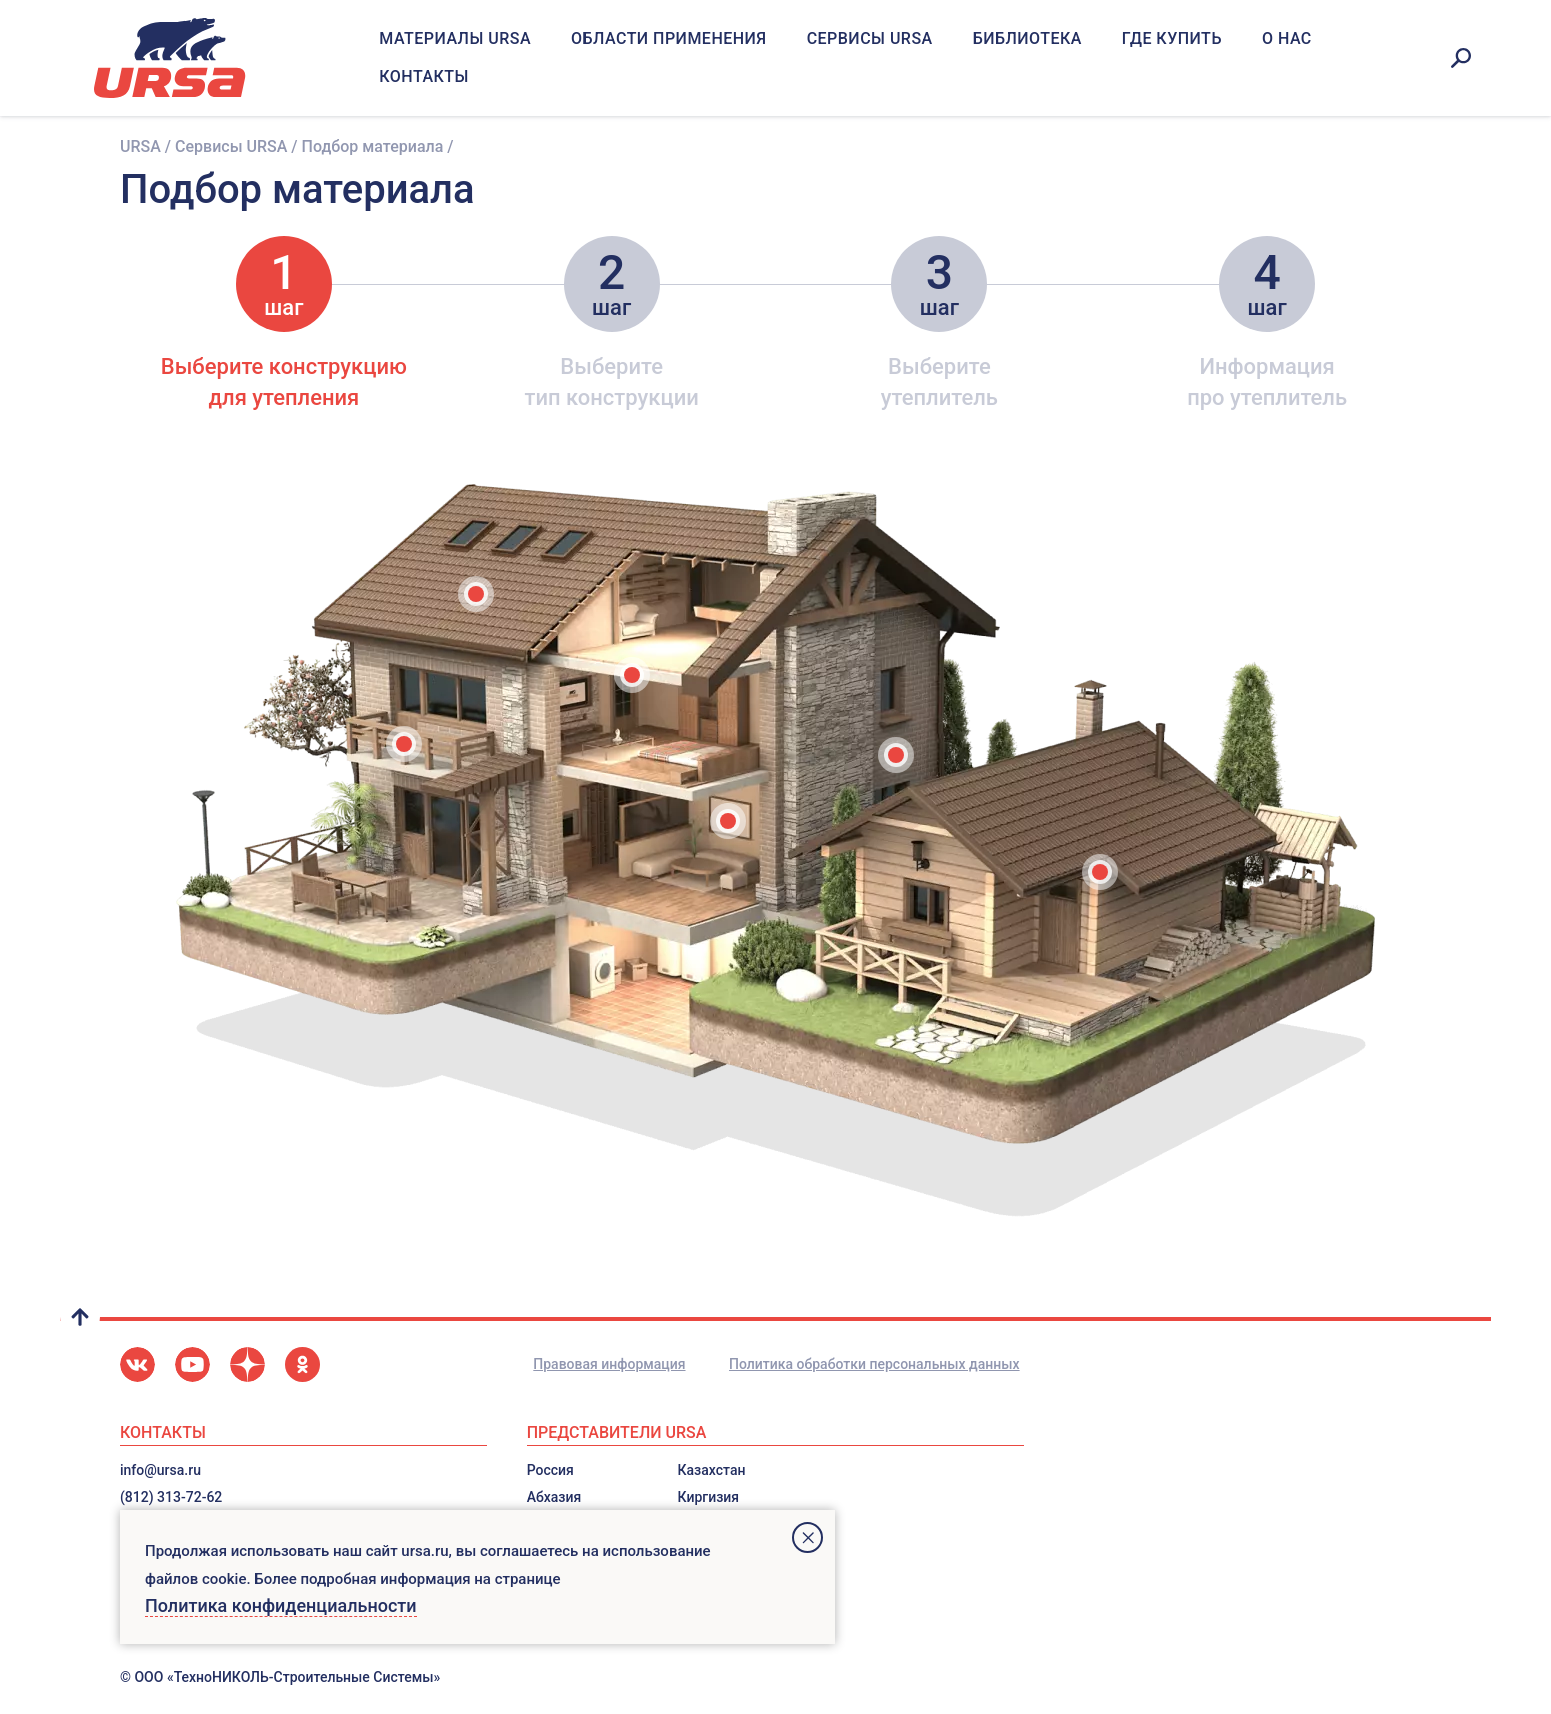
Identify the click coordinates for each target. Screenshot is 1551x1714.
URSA (140, 146)
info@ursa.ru (160, 1470)
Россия (550, 1470)
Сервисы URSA (870, 38)
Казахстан (712, 1470)
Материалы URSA (455, 38)
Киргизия (709, 1497)
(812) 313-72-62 (171, 1497)
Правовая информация (609, 1364)
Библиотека (1027, 38)
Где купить (1172, 38)
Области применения (669, 38)
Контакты (424, 76)
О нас (1287, 38)
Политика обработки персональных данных (874, 1364)
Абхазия (554, 1497)
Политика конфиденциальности (281, 1605)
